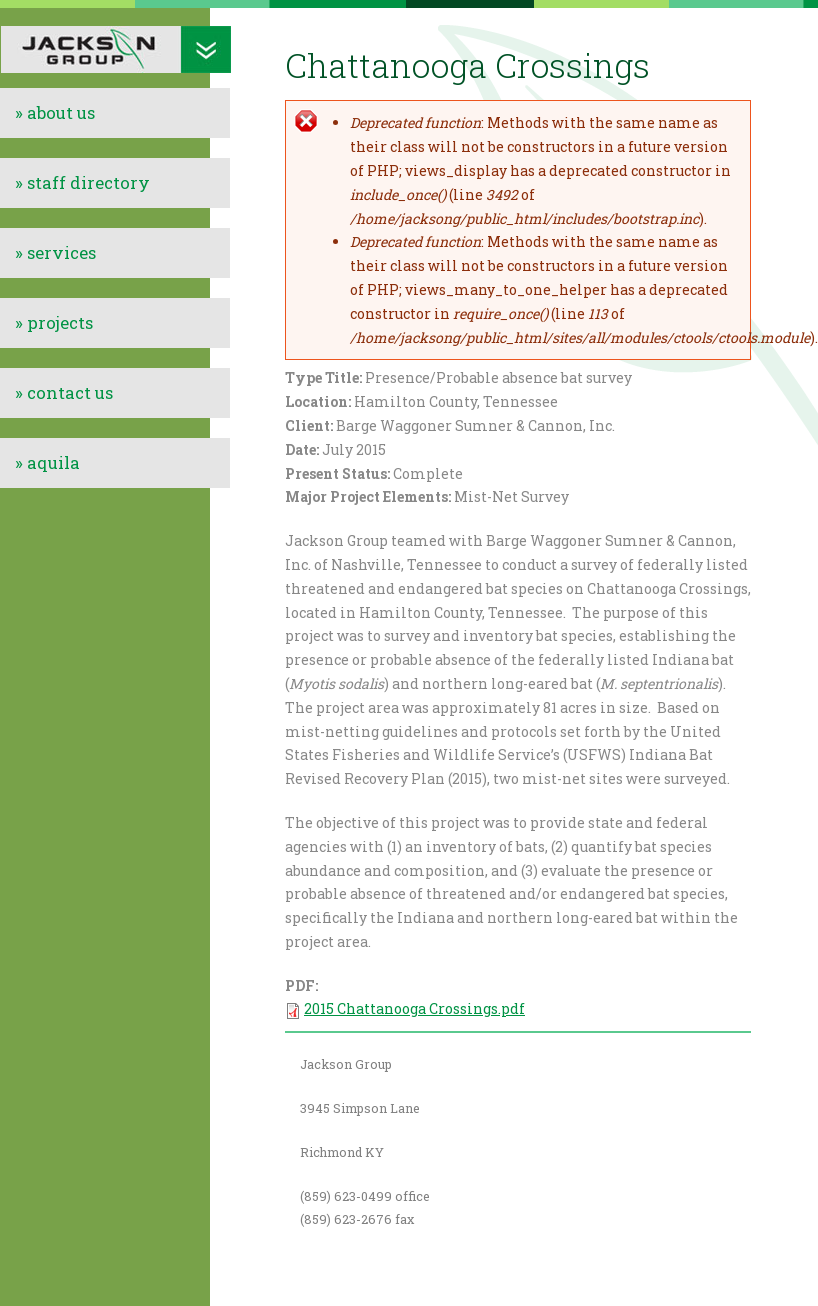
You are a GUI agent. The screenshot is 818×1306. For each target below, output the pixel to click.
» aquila (47, 462)
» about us (55, 112)
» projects (54, 322)
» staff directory (82, 182)
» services (55, 252)
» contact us (64, 392)
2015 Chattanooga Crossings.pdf (414, 1008)
